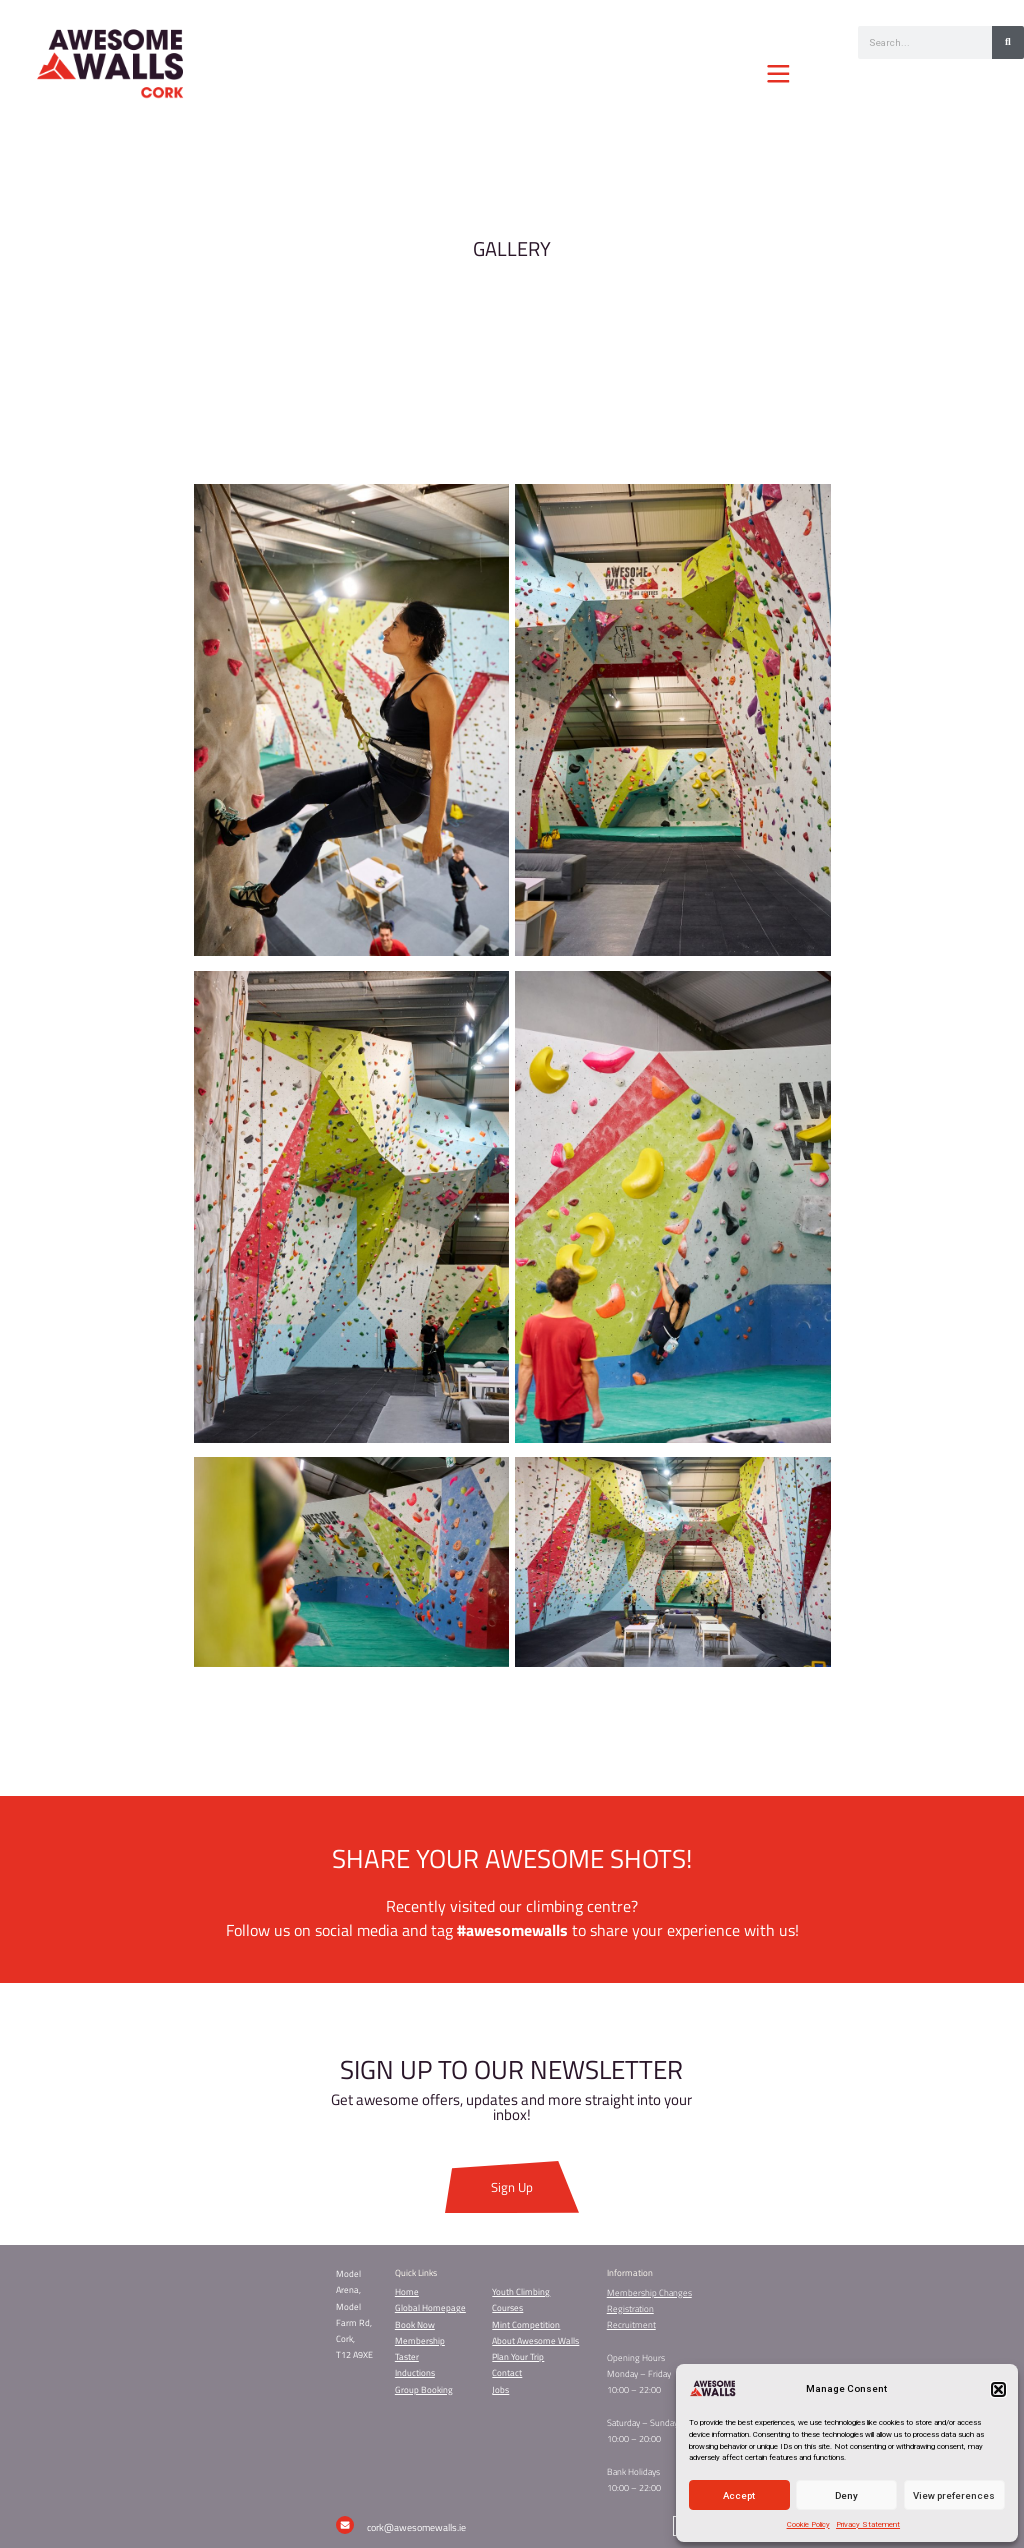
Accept (739, 2495)
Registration (630, 2309)
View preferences (954, 2495)
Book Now (415, 2325)
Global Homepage (430, 2308)
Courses (507, 2308)
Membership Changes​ (649, 2293)
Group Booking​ (424, 2390)
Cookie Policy (808, 2524)
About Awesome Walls (535, 2341)
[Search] (1008, 42)
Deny (846, 2495)
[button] (998, 2389)
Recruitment (631, 2325)
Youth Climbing (521, 2292)
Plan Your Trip (518, 2357)
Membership (420, 2341)
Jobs (500, 2390)
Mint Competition (526, 2325)
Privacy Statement (868, 2524)
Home (407, 2292)
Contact (507, 2373)
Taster (407, 2357)
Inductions (415, 2373)
